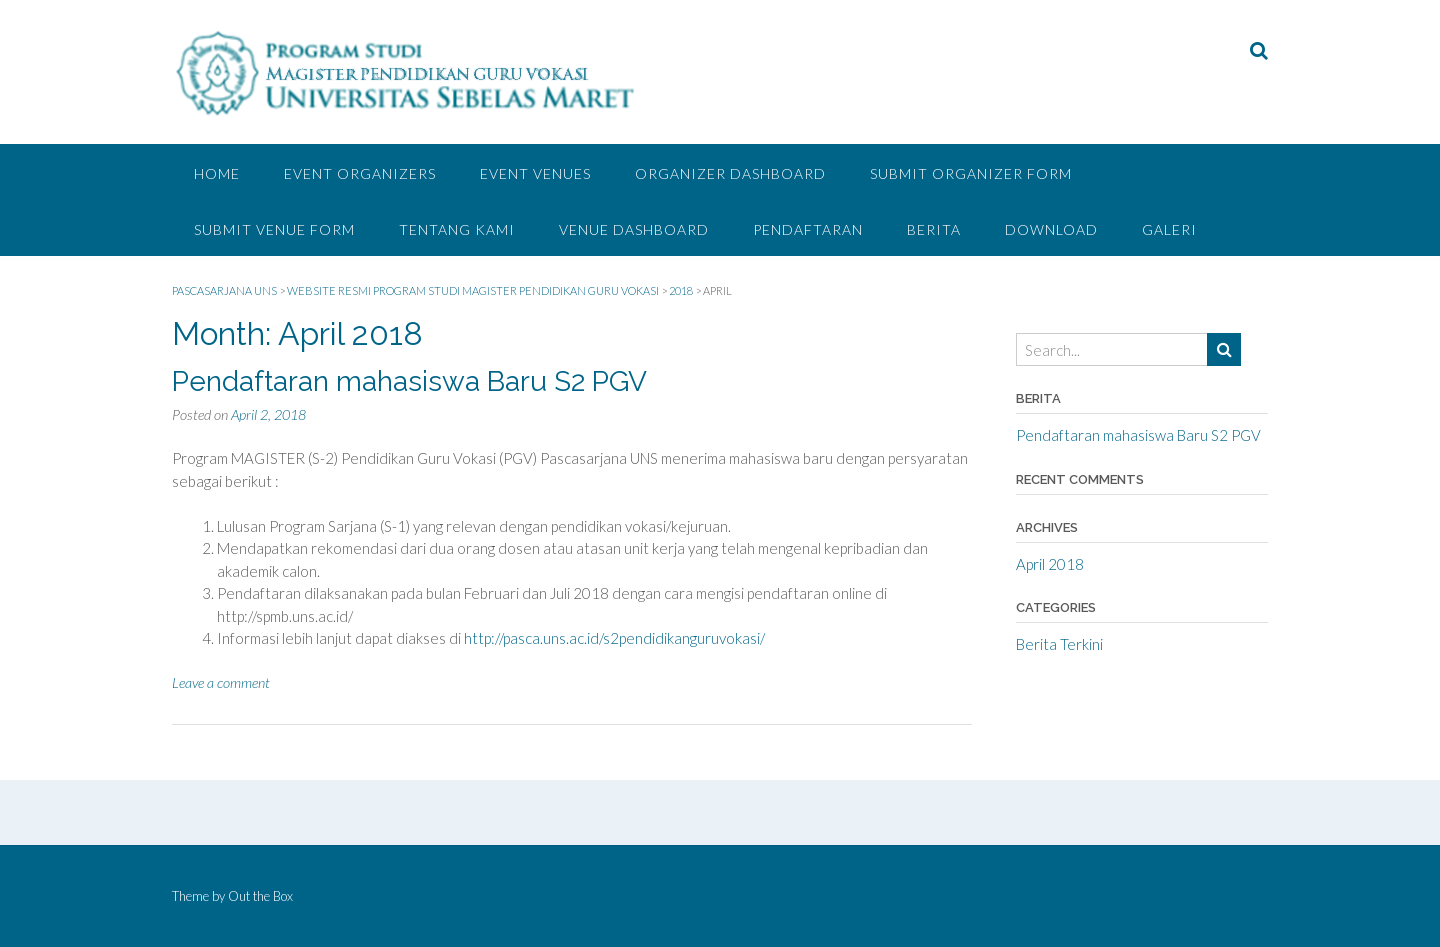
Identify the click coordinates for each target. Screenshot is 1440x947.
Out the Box (260, 896)
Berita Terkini (1059, 644)
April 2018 (1050, 564)
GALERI (1169, 229)
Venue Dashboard (634, 229)
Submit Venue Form (274, 229)
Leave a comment (221, 682)
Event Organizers (360, 173)
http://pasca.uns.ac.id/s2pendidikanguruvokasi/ (614, 638)
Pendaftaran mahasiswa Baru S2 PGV (409, 381)
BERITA (934, 229)
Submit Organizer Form (971, 173)
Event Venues (535, 173)
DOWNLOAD (1051, 229)
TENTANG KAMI (457, 229)
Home (217, 173)
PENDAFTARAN (808, 229)
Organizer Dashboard (730, 173)
